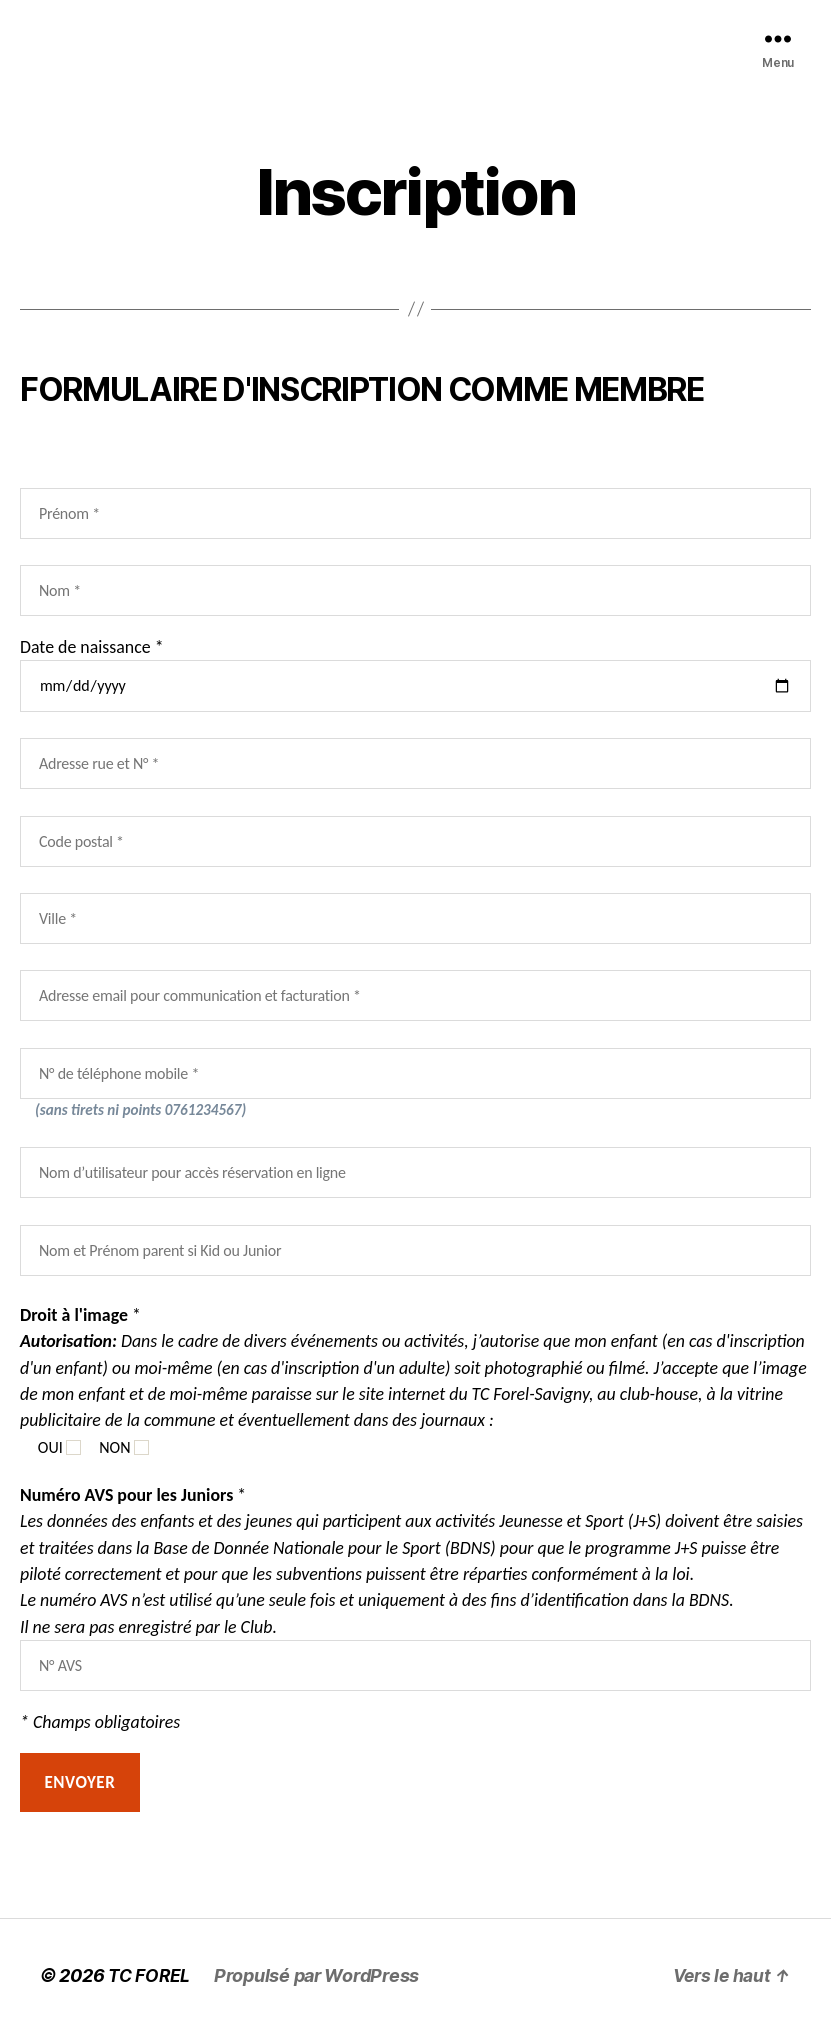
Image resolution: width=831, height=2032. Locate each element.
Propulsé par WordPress (319, 1975)
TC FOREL (150, 1975)
